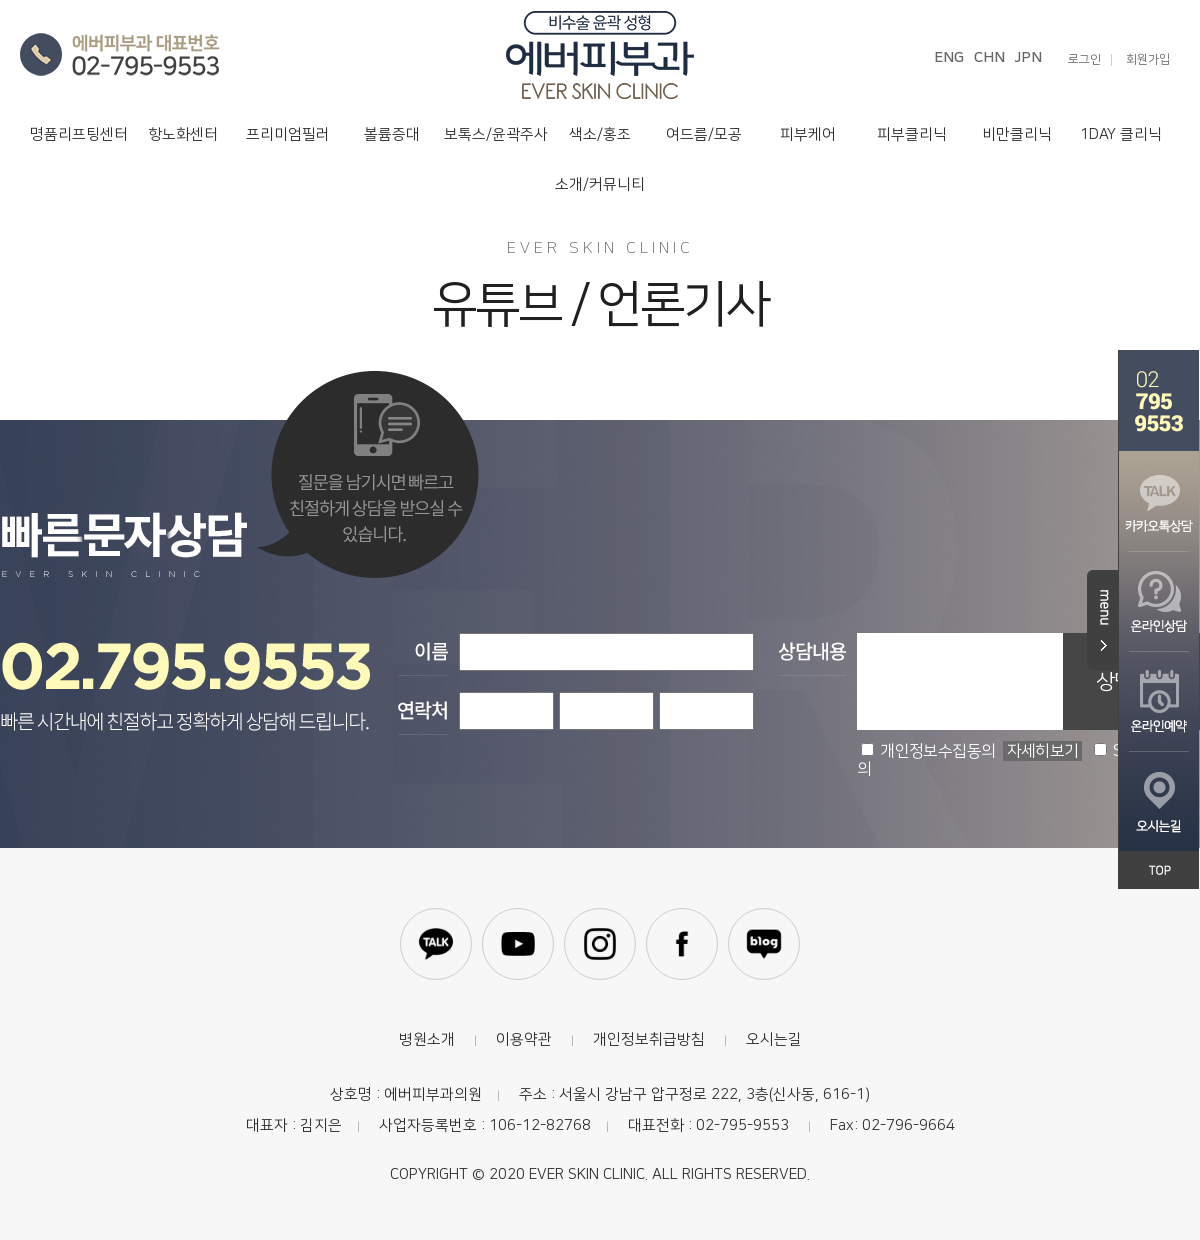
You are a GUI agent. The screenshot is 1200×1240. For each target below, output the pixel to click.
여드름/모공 (704, 134)
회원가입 (1148, 60)
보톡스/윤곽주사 (496, 134)
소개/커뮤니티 (600, 184)
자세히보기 (1043, 751)
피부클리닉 (912, 134)
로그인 (1084, 60)
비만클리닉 (1017, 134)
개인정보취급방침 (649, 1039)
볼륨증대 (392, 134)
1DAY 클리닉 (1121, 134)
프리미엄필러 (288, 134)
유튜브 (518, 944)
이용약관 (524, 1039)
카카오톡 (436, 944)
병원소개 (427, 1039)
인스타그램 (600, 944)
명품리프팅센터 (79, 134)
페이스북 (682, 944)
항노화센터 (183, 134)
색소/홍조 (600, 134)
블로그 (764, 944)
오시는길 (774, 1039)
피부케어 (808, 134)
